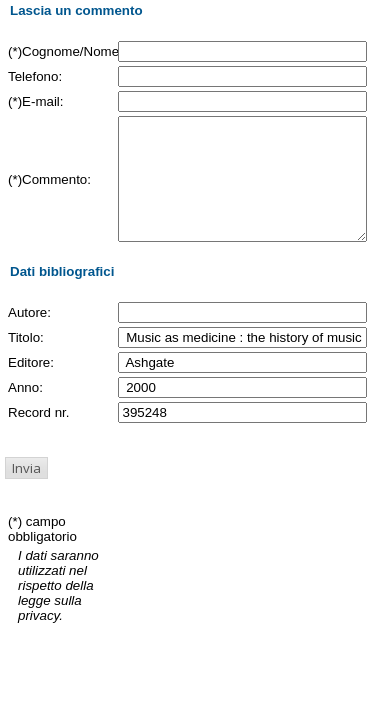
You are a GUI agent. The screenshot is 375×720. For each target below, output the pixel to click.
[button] (26, 492)
